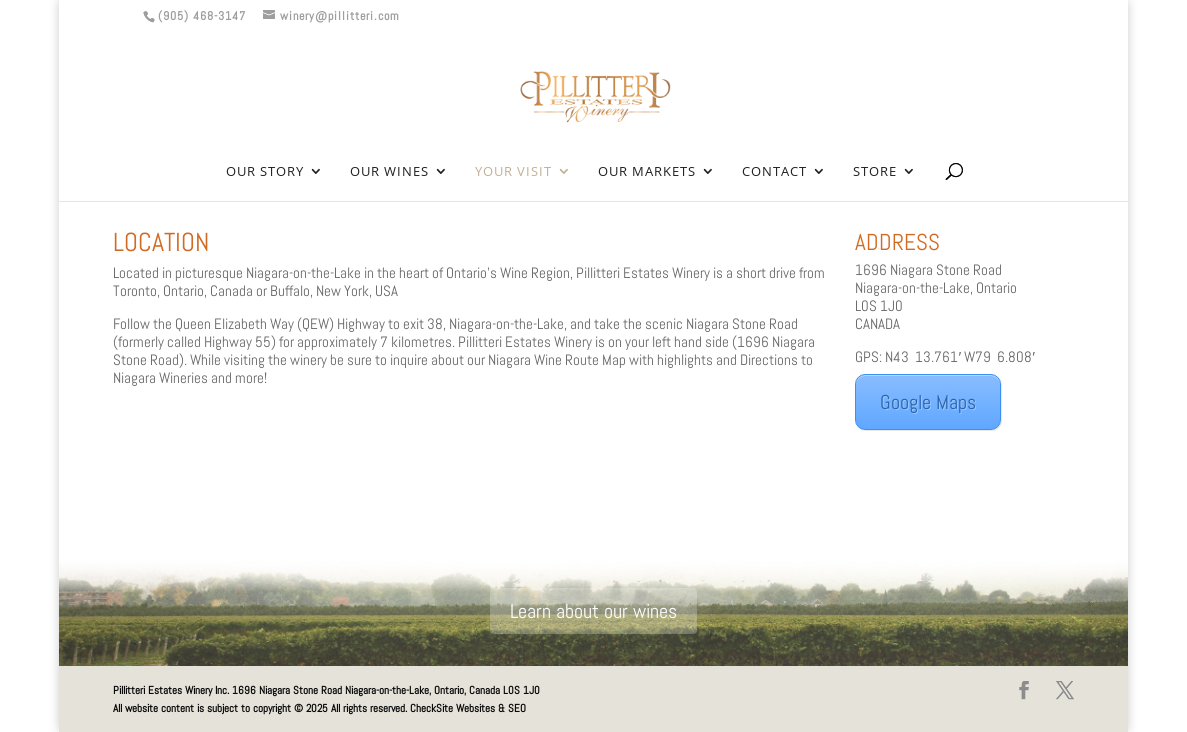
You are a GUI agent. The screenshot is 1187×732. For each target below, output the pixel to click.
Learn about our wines (593, 611)
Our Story (265, 172)
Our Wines (389, 172)
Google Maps (928, 402)
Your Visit (513, 172)
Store (875, 172)
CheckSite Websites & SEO (468, 708)
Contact (774, 172)
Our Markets (647, 172)
